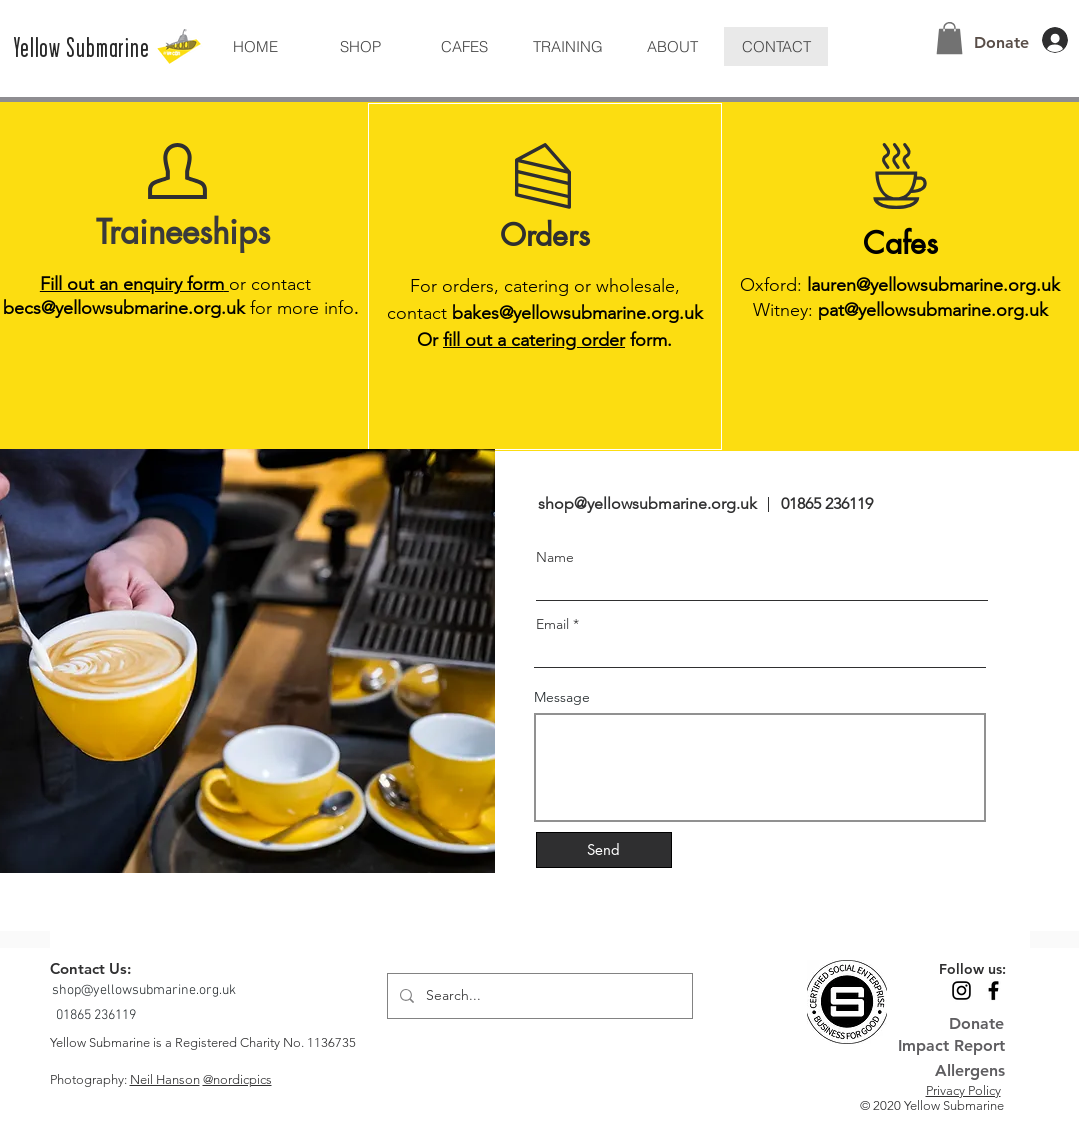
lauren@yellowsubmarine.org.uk (933, 285)
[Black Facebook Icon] (993, 990)
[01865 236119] (98, 1015)
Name (555, 557)
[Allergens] (950, 1071)
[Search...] (538, 996)
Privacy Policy (963, 1090)
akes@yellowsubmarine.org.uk (583, 313)
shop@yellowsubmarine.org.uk (647, 503)
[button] (672, 46)
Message (562, 697)
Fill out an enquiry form (134, 284)
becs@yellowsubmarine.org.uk (124, 308)
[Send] (604, 850)
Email (552, 624)
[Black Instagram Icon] (961, 990)
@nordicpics (237, 1079)
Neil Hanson (165, 1079)
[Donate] (1002, 43)
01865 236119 (827, 503)
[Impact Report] (951, 1046)
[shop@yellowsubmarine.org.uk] (146, 990)
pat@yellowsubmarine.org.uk (933, 310)
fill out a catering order (534, 340)
